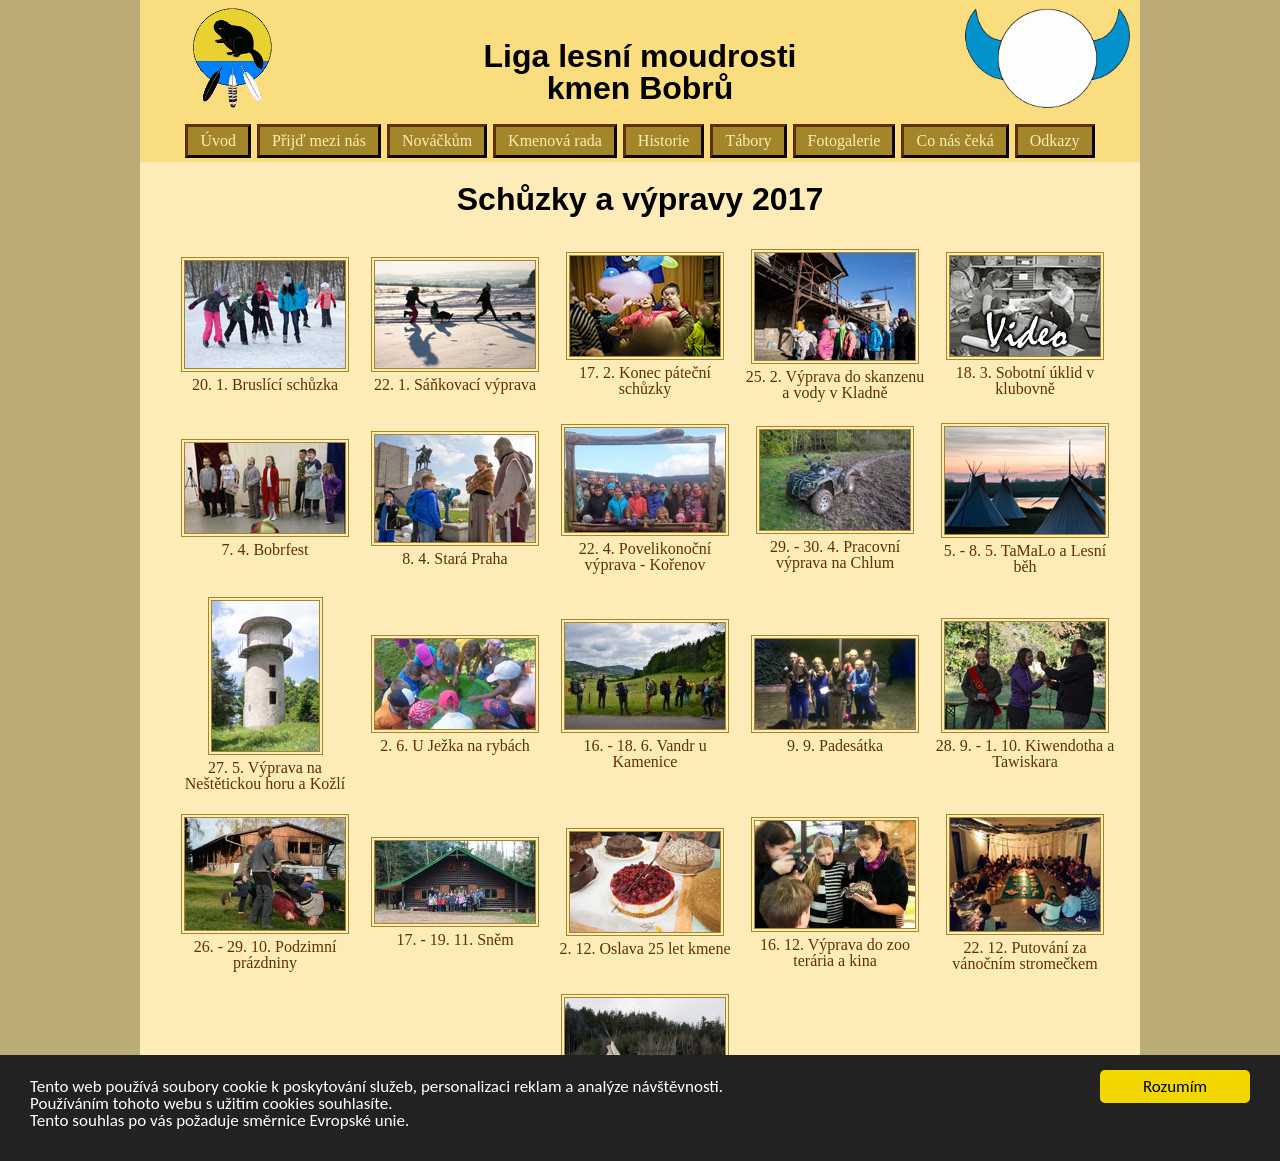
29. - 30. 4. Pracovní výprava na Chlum (835, 498)
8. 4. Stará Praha (455, 499)
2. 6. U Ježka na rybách (455, 694)
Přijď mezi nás (319, 140)
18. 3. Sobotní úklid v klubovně (1025, 324)
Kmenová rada (555, 140)
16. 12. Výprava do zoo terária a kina (835, 893)
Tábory (748, 140)
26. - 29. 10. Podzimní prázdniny (265, 892)
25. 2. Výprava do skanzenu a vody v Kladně (835, 325)
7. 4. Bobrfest (265, 498)
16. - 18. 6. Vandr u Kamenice (645, 694)
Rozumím (1175, 1086)
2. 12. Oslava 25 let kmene (644, 892)
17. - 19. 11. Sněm (455, 892)
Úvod (218, 140)
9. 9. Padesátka (835, 694)
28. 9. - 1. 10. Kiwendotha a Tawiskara (1025, 694)
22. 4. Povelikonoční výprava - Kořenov (645, 498)
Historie (664, 140)
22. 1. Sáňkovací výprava (455, 325)
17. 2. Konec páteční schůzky (645, 324)
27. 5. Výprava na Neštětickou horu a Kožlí (265, 694)
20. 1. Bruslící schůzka (265, 325)
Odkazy (1055, 140)
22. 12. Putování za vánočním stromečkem (1025, 893)
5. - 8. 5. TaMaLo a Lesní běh (1025, 499)
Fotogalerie (844, 140)
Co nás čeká (954, 140)
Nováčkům (437, 140)
